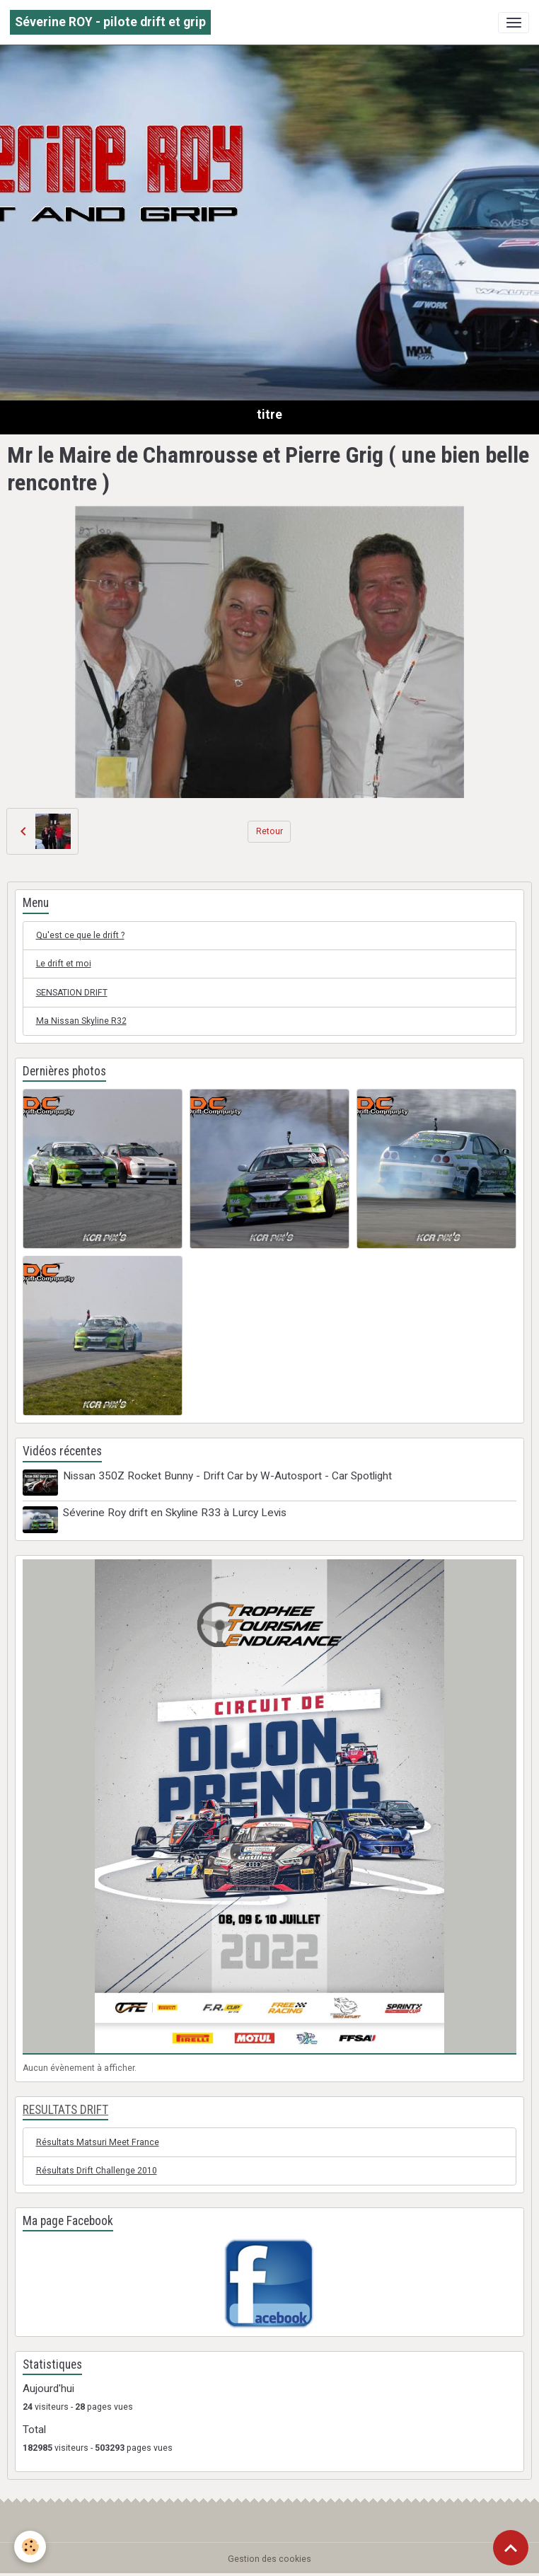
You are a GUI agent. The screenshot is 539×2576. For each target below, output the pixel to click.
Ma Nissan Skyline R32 (81, 1021)
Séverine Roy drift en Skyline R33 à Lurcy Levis (174, 1512)
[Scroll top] (510, 2547)
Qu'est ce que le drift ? (80, 935)
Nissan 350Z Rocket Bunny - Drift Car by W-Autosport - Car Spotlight (227, 1475)
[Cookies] (30, 2547)
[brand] (110, 22)
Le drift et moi (63, 964)
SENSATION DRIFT (72, 993)
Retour (269, 831)
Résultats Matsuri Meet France (97, 2142)
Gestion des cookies (269, 2559)
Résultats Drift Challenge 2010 (96, 2171)
